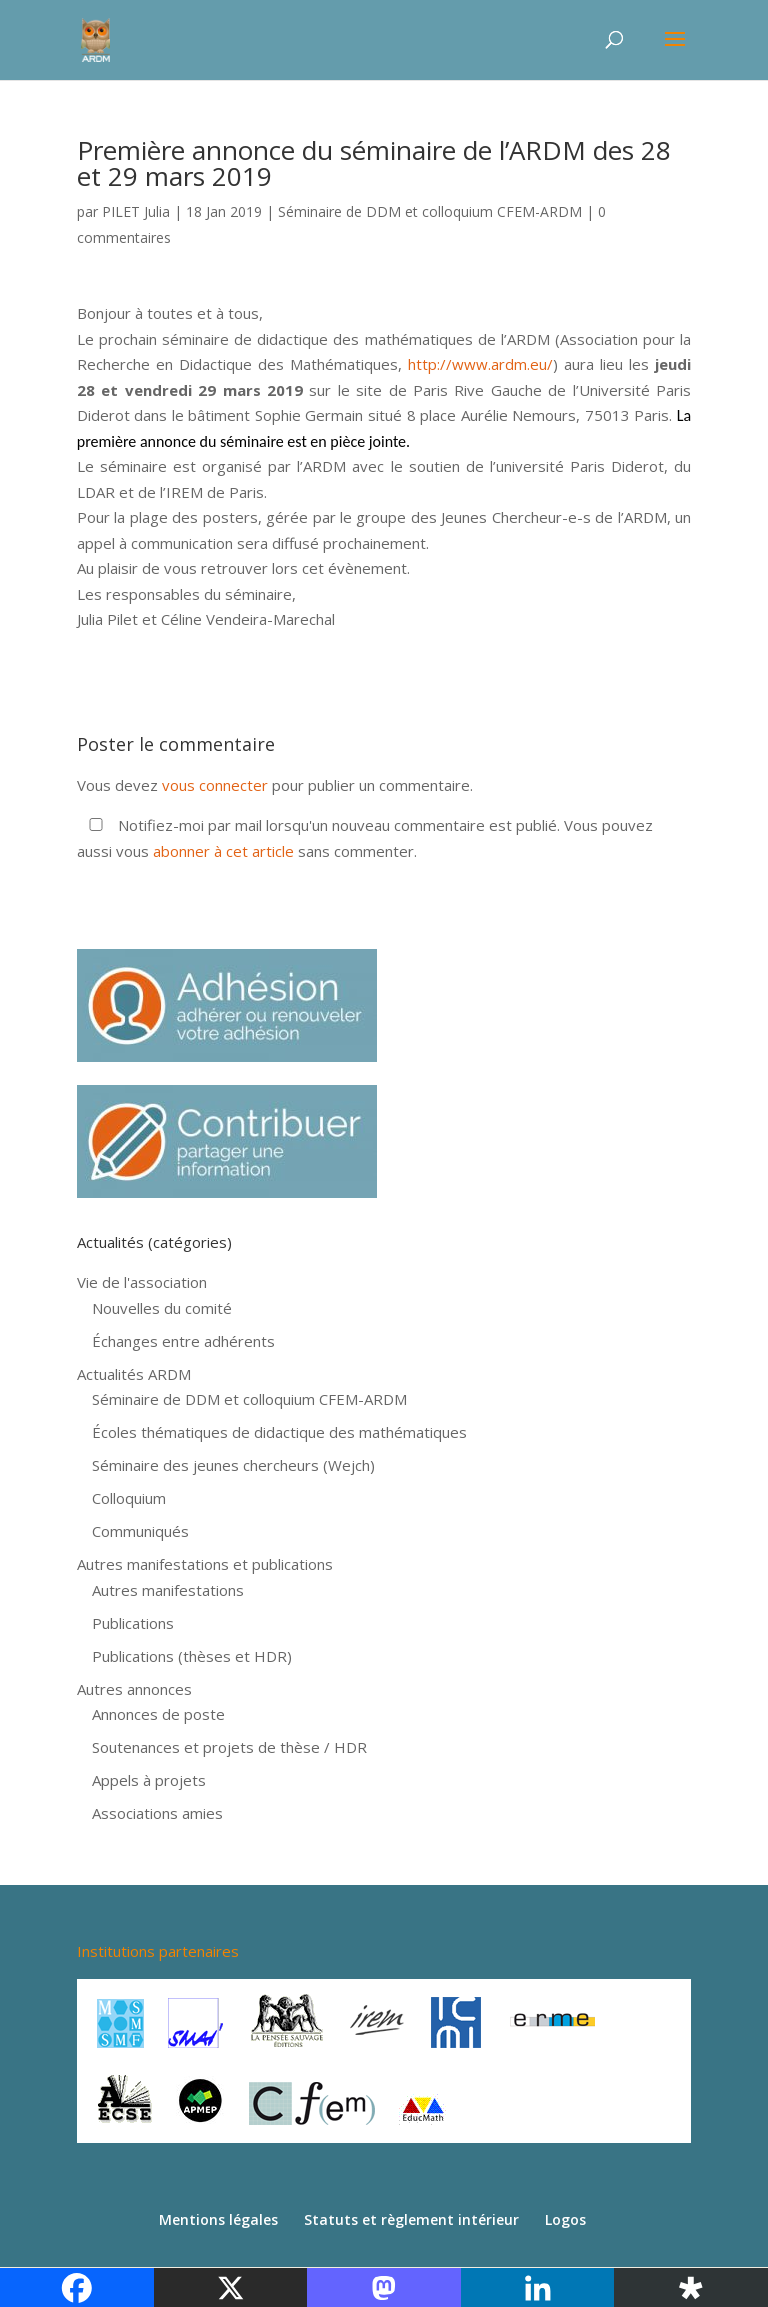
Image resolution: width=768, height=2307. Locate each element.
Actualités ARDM (134, 1374)
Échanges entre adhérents (183, 1341)
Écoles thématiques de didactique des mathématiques (279, 1432)
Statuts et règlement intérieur (411, 2219)
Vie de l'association (142, 1282)
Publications (133, 1623)
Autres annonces (134, 1689)
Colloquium (129, 1498)
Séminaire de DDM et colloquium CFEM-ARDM (430, 211)
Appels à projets (149, 1780)
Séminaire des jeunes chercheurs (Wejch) (233, 1465)
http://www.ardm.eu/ (480, 364)
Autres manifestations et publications (205, 1564)
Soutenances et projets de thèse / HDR (229, 1747)
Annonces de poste (158, 1714)
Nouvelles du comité (162, 1308)
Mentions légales (218, 2219)
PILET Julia (136, 211)
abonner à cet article (223, 851)
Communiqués (140, 1531)
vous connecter (215, 785)
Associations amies (157, 1813)
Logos (565, 2219)
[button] (384, 467)
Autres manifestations (168, 1590)
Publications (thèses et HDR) (192, 1656)
